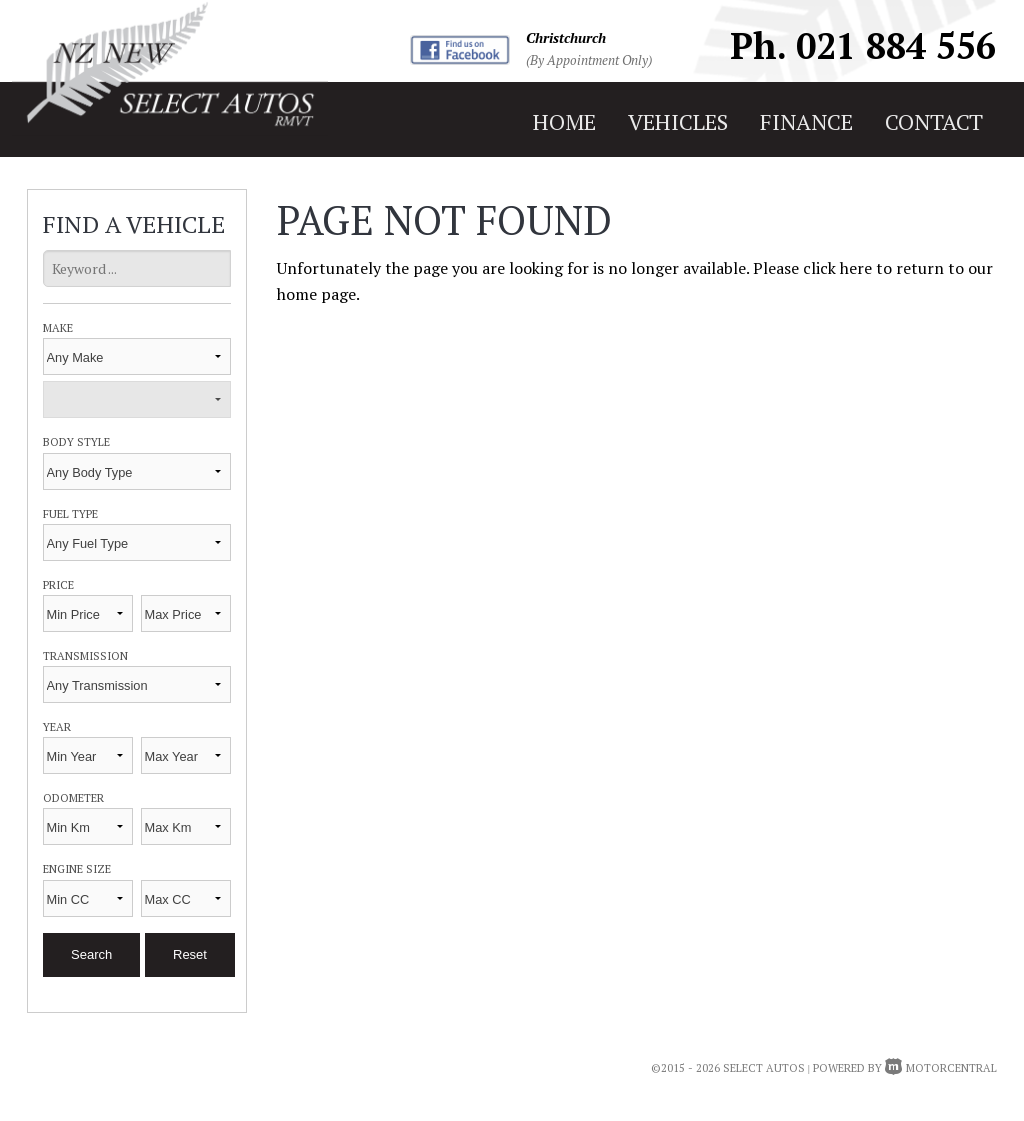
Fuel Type (70, 513)
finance (806, 121)
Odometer (73, 797)
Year (57, 726)
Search (91, 954)
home (564, 121)
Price (58, 584)
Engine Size (77, 868)
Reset (190, 954)
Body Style (76, 441)
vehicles (678, 121)
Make (58, 327)
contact (934, 121)
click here (837, 268)
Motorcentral (941, 1068)
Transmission (85, 655)
